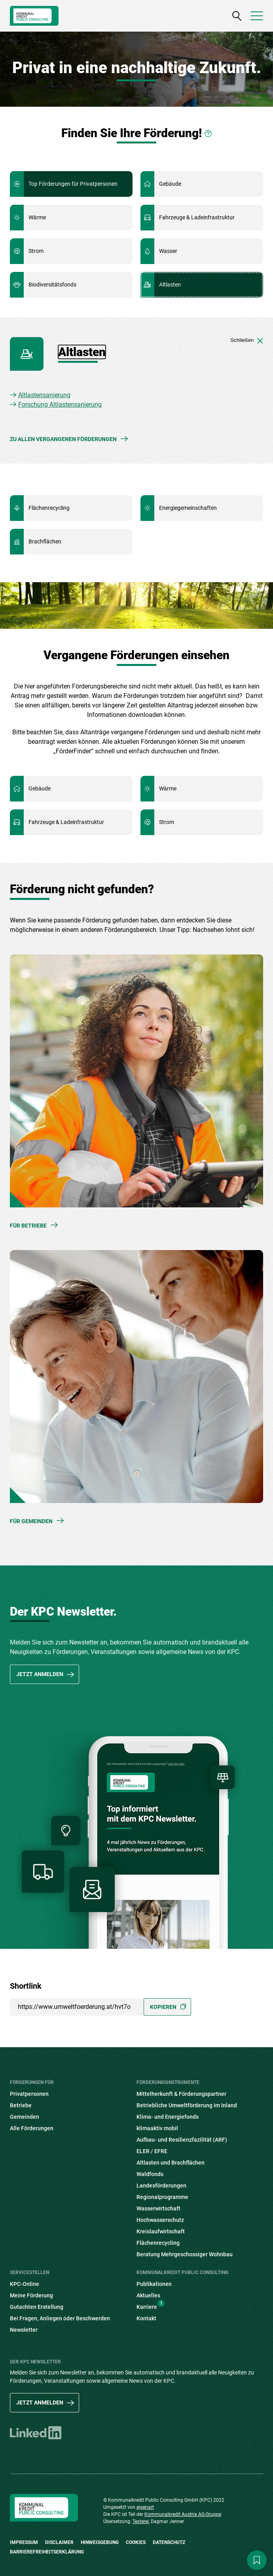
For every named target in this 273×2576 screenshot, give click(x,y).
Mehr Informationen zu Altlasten (201, 285)
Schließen (246, 340)
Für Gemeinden (31, 1521)
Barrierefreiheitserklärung (47, 2552)
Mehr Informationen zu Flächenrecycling (71, 508)
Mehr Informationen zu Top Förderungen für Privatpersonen (71, 184)
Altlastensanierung (44, 395)
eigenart (145, 2507)
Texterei (141, 2521)
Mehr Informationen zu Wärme (71, 217)
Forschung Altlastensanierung (60, 404)
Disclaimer (59, 2542)
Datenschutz (169, 2542)
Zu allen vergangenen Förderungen (63, 439)
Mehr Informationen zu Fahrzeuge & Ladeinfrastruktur (201, 217)
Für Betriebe (28, 1225)
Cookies (136, 2542)
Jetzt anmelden (39, 1674)
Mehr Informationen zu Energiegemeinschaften (201, 508)
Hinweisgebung (100, 2542)
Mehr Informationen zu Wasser (201, 251)
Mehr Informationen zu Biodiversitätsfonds (71, 285)
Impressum (24, 2542)
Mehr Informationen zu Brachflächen (71, 541)
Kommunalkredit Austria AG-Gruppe (182, 2514)
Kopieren (163, 2007)
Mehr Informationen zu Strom (71, 251)
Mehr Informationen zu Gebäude (201, 184)
